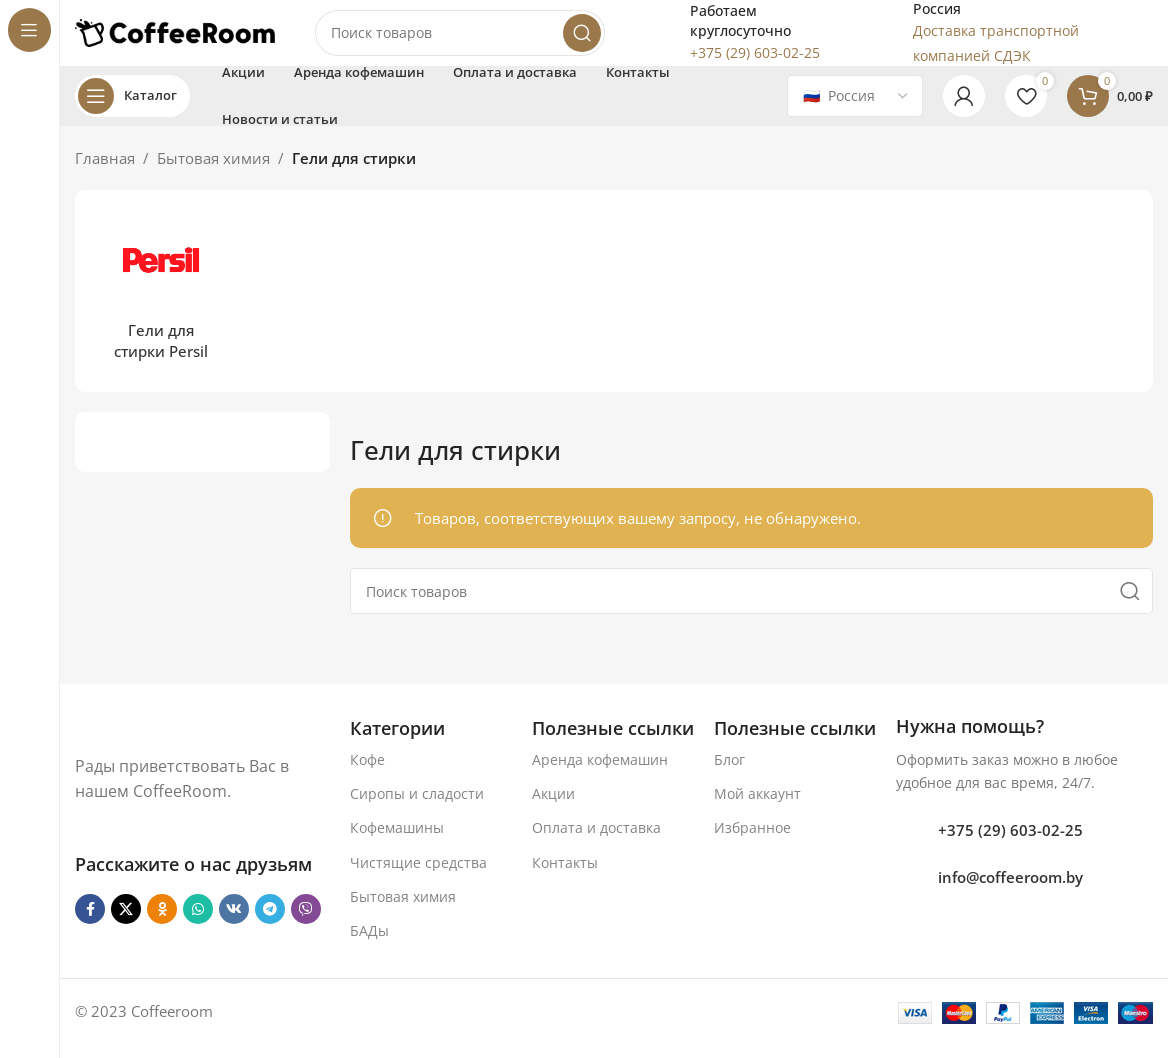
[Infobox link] (738, 40)
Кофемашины (397, 842)
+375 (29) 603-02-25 (1010, 844)
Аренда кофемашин (600, 773)
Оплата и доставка (596, 842)
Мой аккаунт (757, 807)
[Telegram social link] (270, 923)
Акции (553, 807)
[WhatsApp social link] (198, 923)
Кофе (367, 773)
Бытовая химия (213, 172)
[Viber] (306, 923)
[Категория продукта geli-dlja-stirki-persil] (160, 305)
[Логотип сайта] (175, 38)
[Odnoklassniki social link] (162, 923)
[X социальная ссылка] (126, 923)
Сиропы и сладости (417, 807)
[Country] (855, 110)
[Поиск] (460, 40)
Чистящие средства (418, 876)
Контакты (565, 876)
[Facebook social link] (90, 923)
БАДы (369, 944)
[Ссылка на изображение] (177, 741)
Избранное (752, 842)
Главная (105, 172)
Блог (729, 773)
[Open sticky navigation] (132, 110)
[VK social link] (234, 923)
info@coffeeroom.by (1010, 891)
